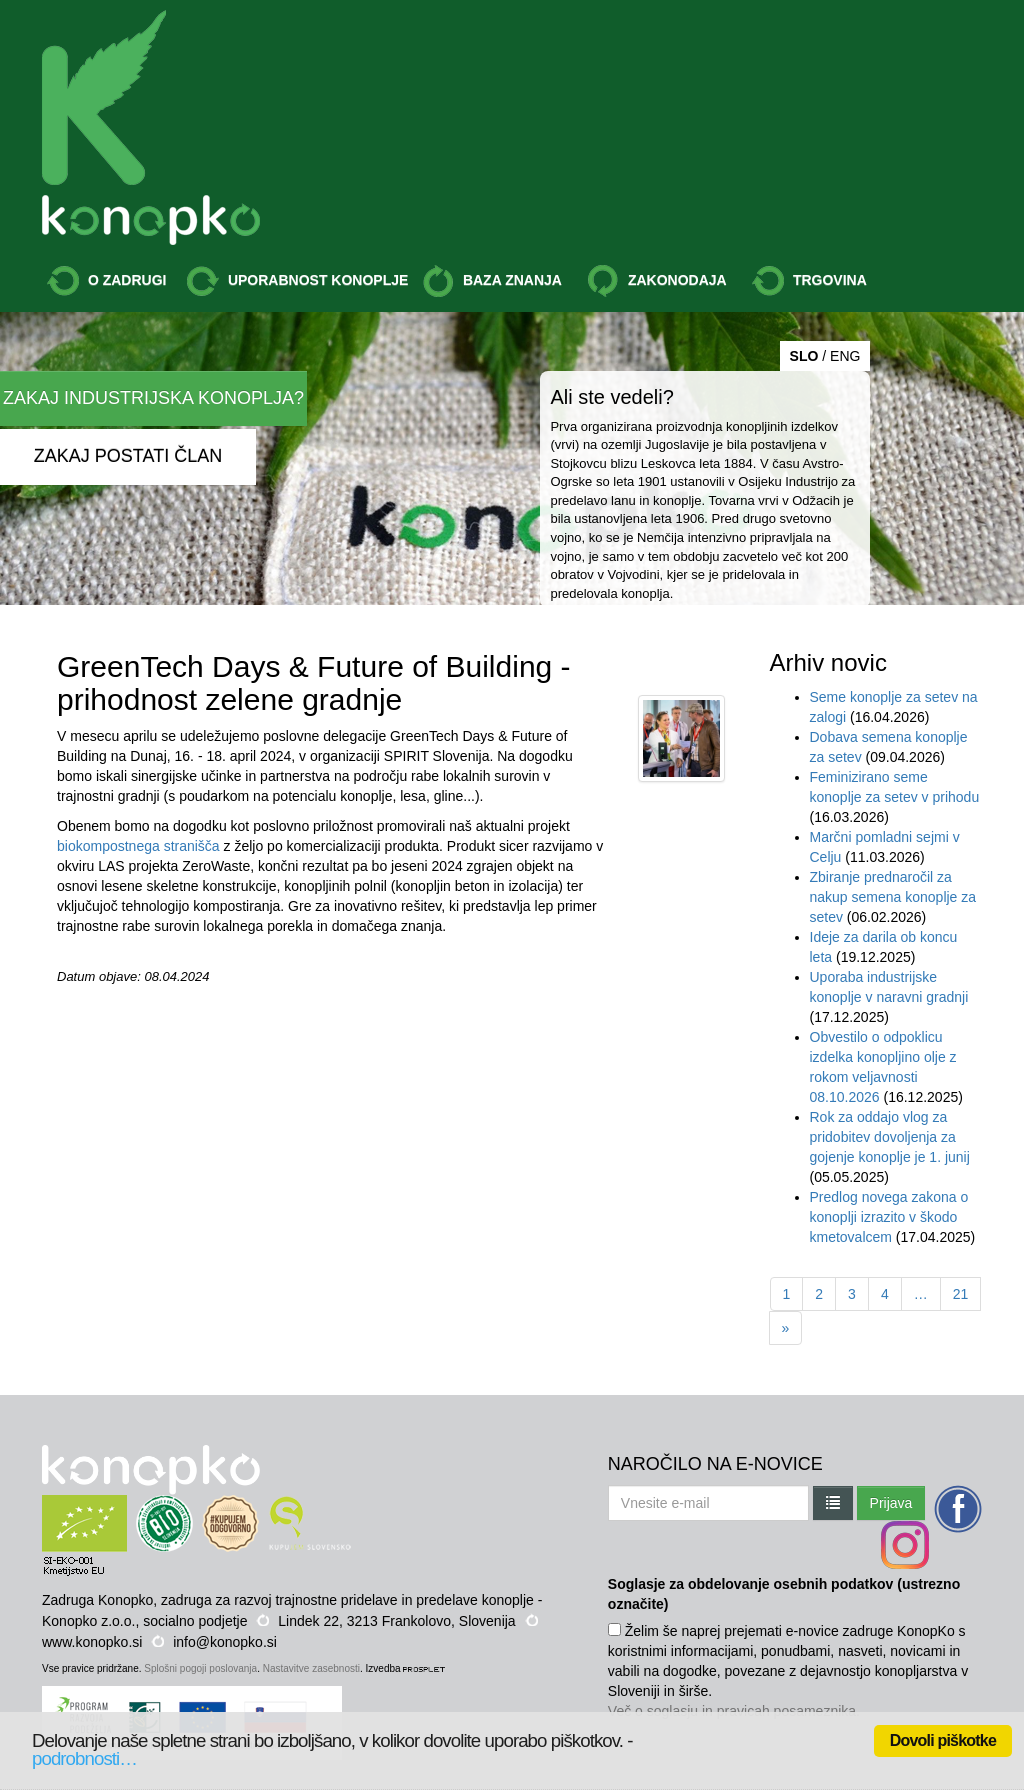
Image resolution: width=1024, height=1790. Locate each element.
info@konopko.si (225, 1642)
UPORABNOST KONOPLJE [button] (297, 281)
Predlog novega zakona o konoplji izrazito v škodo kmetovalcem (889, 1217)
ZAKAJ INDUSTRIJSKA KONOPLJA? (153, 398)
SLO (804, 356)
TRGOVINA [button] (809, 281)
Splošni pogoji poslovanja (200, 1668)
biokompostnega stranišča (138, 846)
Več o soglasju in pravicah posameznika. (734, 1711)
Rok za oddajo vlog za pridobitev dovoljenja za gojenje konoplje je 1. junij (890, 1137)
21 (961, 1294)
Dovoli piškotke (943, 1740)
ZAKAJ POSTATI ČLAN (128, 456)
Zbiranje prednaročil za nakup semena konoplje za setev (893, 897)
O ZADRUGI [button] (106, 281)
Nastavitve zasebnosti (311, 1668)
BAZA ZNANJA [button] (492, 281)
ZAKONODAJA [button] (657, 281)
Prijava (891, 1503)
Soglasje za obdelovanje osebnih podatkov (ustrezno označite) (784, 1594)
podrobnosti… (84, 1758)
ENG (845, 356)
